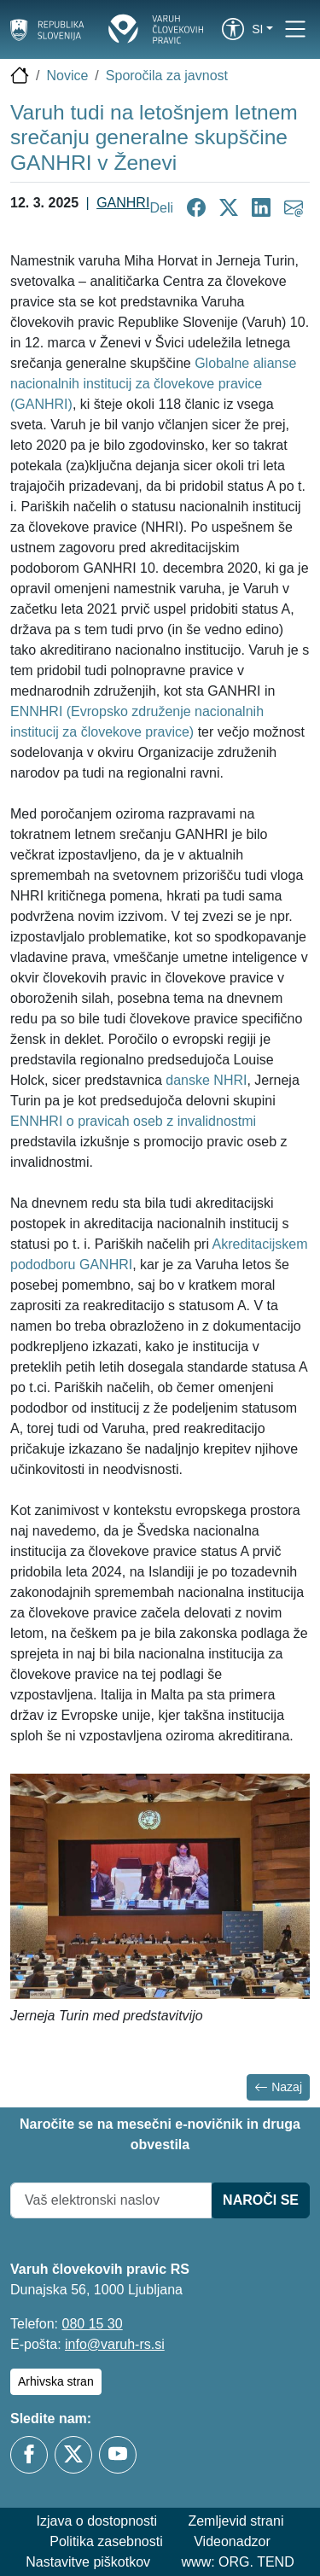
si (257, 29)
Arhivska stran (56, 2381)
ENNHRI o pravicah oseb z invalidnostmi (133, 1121)
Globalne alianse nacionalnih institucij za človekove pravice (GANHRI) (153, 383)
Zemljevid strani (235, 2521)
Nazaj (278, 2087)
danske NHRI (206, 1080)
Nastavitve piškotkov (88, 2562)
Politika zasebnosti (106, 2541)
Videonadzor (232, 2541)
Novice (67, 75)
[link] (233, 29)
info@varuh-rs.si (115, 2344)
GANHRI (122, 202)
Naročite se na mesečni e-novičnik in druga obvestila (160, 2134)
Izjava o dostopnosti (97, 2521)
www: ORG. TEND (238, 2562)
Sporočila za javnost (167, 75)
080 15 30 (91, 2324)
